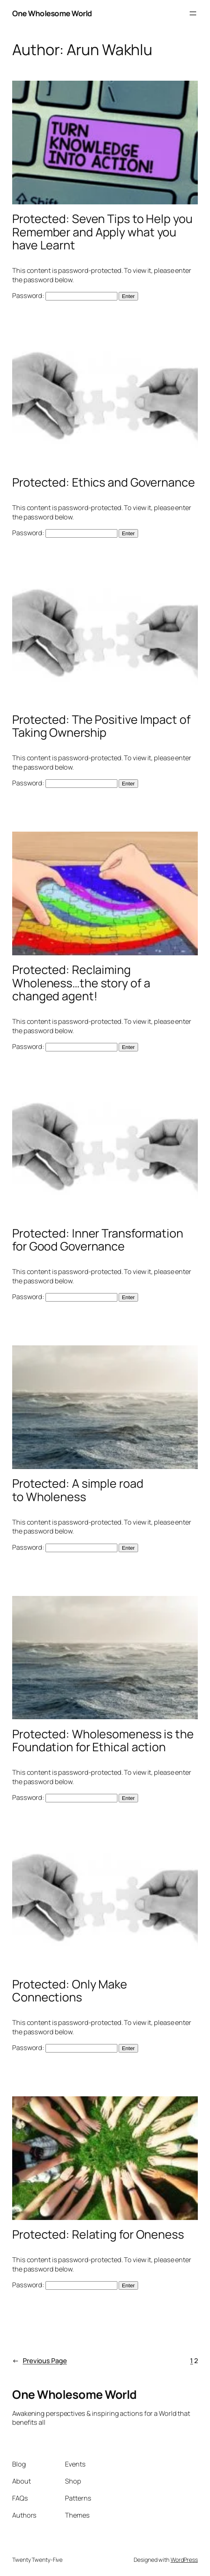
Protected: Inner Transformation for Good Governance (97, 1240)
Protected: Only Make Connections (69, 1991)
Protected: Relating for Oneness (98, 2234)
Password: (64, 295)
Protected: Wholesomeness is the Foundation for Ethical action (103, 1740)
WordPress (184, 2559)
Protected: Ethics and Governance (103, 482)
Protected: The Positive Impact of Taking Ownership (101, 726)
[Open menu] (193, 13)
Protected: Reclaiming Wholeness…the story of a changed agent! (81, 982)
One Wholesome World (52, 13)
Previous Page (39, 2361)
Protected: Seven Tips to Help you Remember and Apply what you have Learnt (102, 231)
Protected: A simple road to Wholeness (77, 1490)
